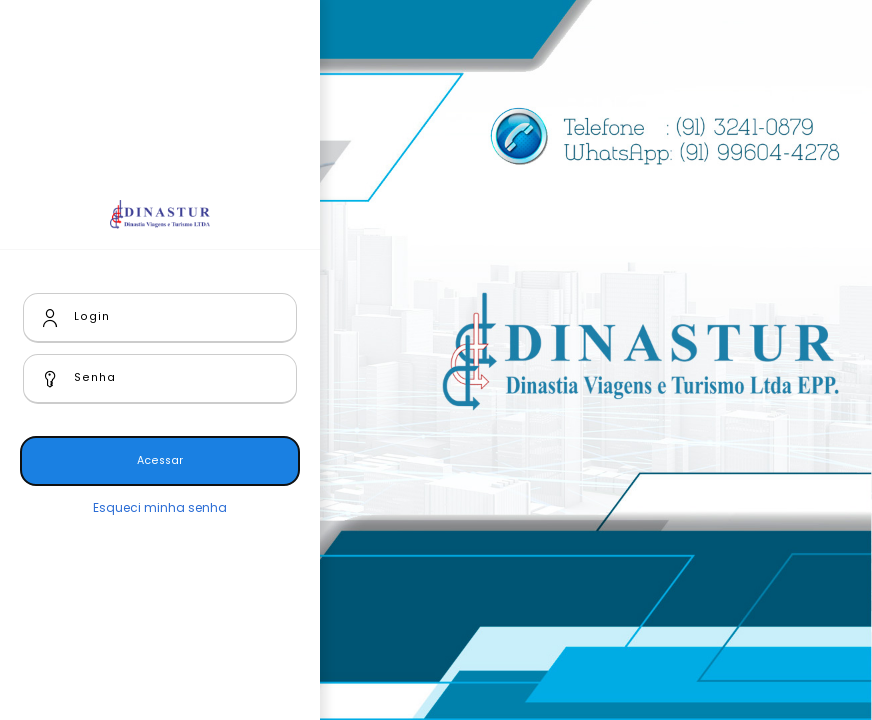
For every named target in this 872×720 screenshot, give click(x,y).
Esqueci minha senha (160, 507)
